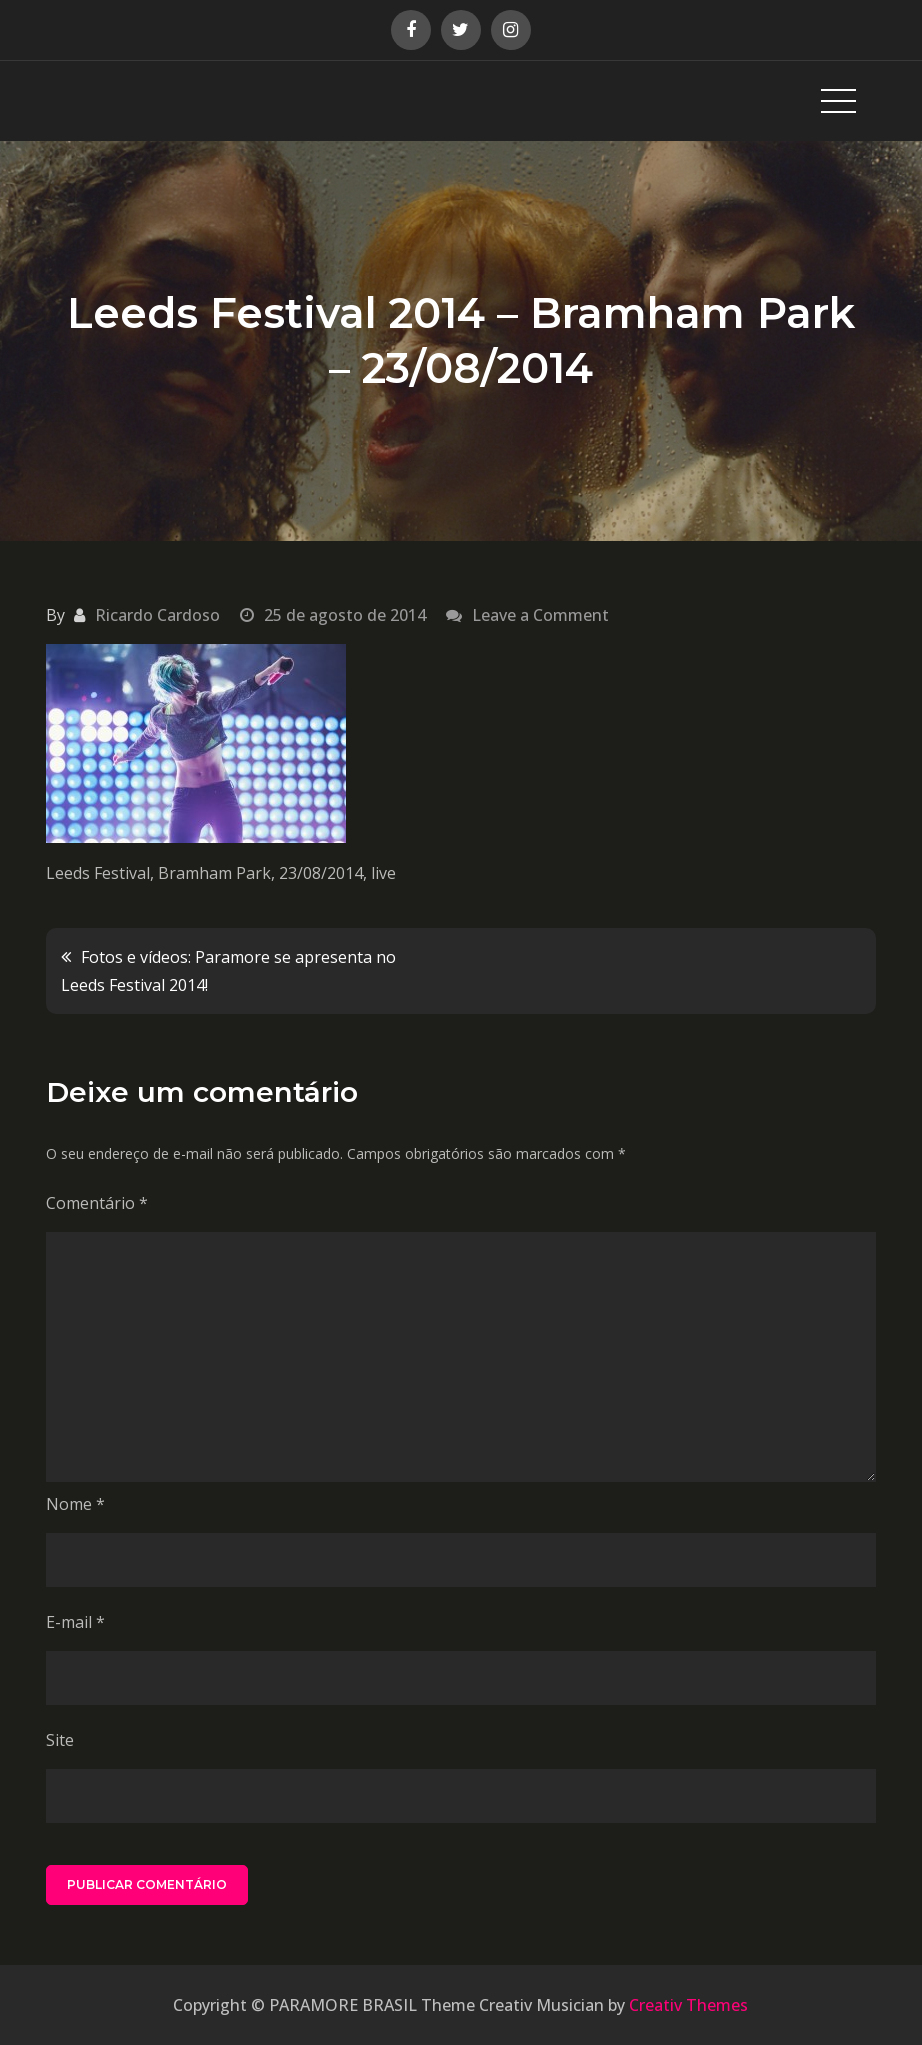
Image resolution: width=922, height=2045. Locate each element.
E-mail (75, 1622)
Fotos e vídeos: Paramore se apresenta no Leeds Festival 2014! (228, 971)
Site (60, 1740)
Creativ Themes (688, 2005)
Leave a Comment (540, 615)
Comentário (97, 1203)
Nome (75, 1504)
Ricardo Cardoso (157, 615)
